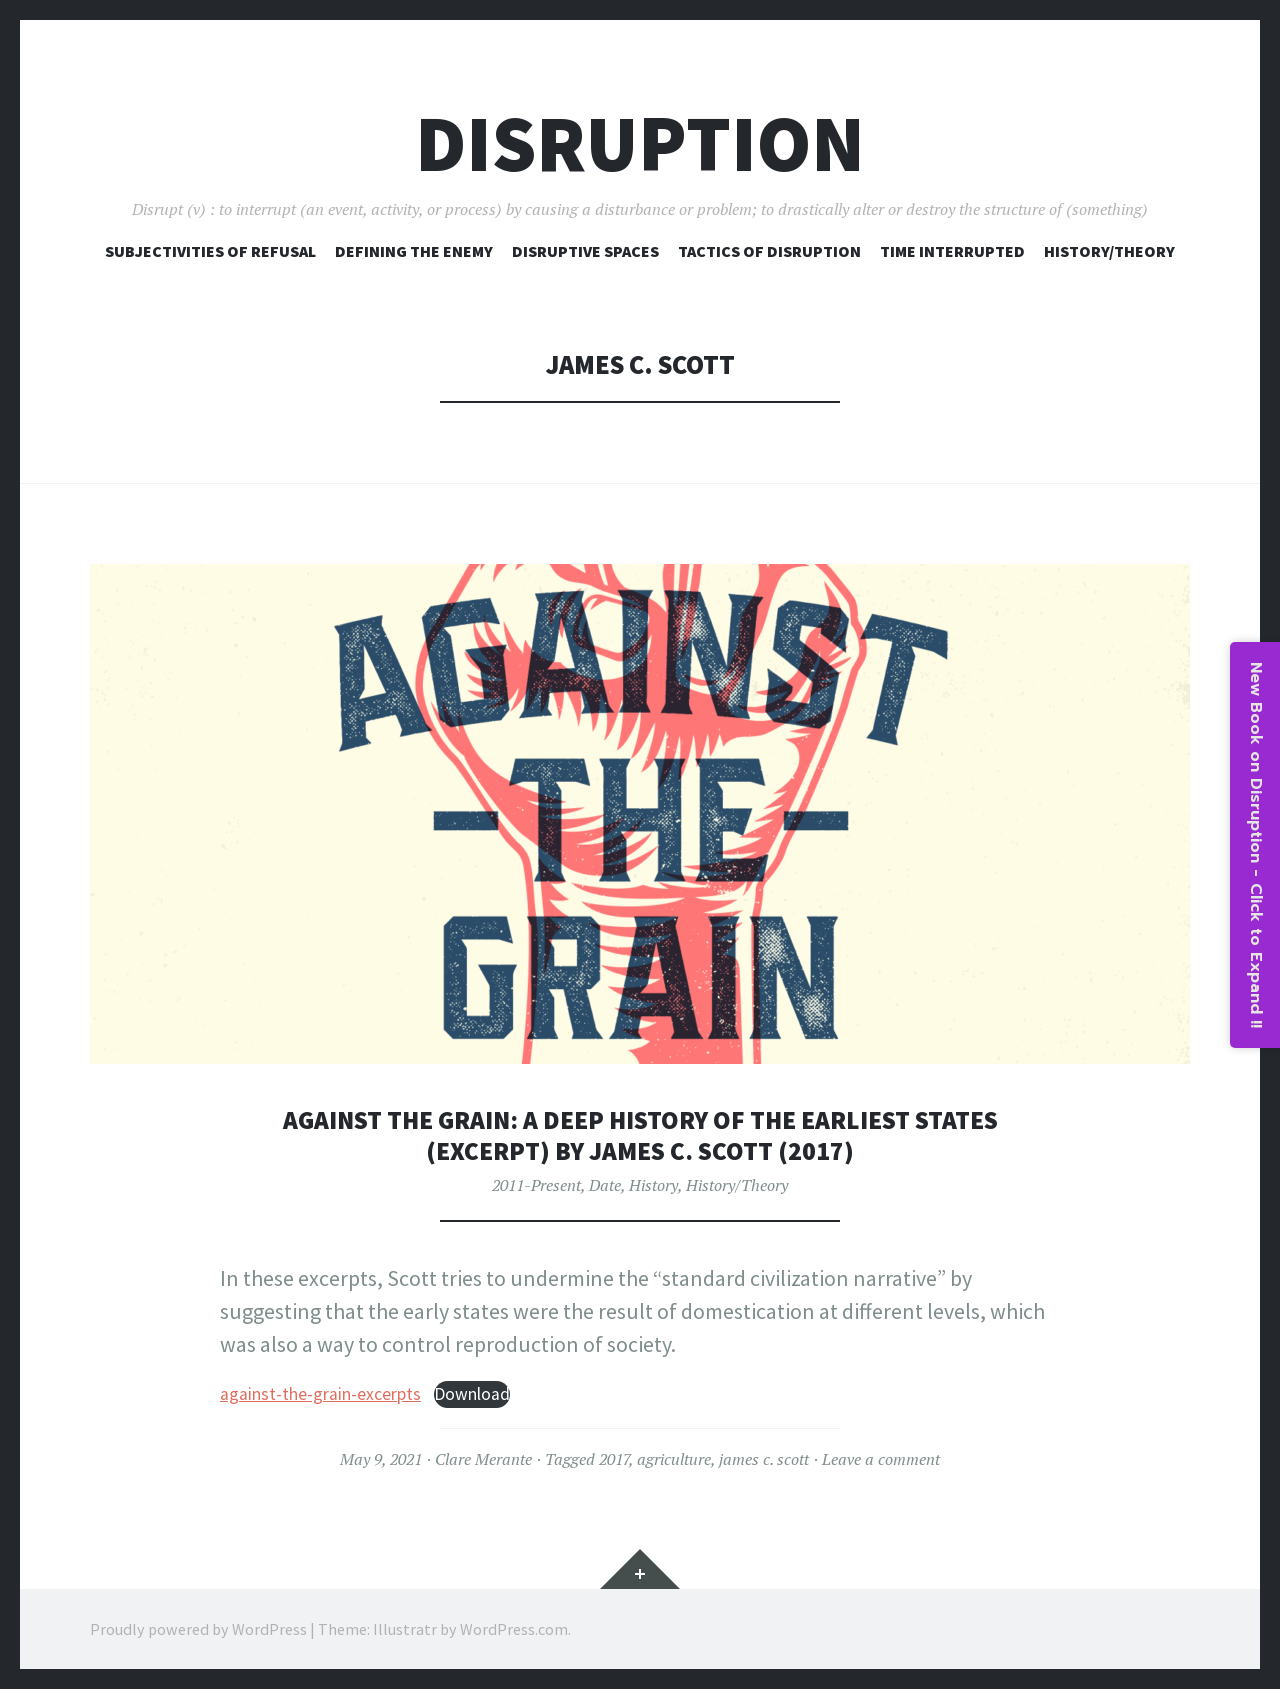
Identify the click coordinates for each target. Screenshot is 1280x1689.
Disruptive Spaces (585, 251)
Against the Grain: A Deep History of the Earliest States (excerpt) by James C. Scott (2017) (640, 1135)
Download (472, 1394)
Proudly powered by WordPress (198, 1629)
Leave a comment (881, 1459)
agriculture (674, 1459)
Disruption (640, 143)
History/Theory (1109, 251)
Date (605, 1185)
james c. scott (764, 1459)
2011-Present (536, 1185)
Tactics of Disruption (769, 251)
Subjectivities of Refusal (210, 251)
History (653, 1185)
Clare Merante (483, 1459)
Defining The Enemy (414, 251)
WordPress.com (514, 1629)
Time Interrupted (952, 251)
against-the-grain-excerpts (320, 1394)
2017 (614, 1459)
